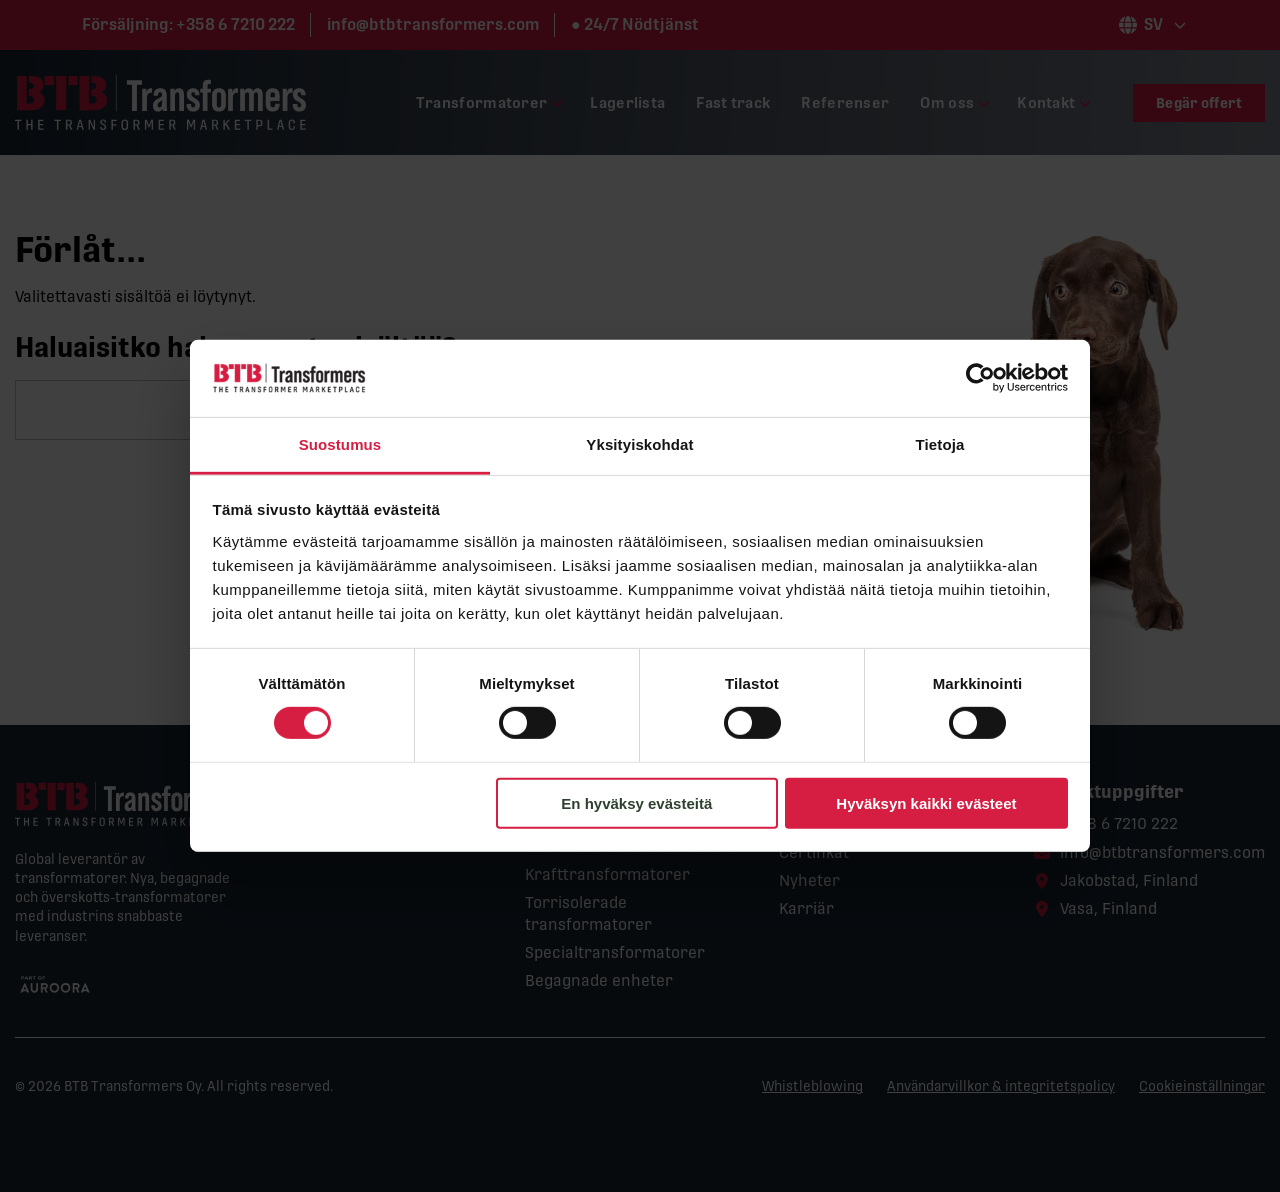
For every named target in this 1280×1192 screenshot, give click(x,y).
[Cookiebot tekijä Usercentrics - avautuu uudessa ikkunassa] (980, 378)
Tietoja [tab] (940, 444)
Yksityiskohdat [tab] (639, 444)
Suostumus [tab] (340, 444)
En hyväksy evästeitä (636, 802)
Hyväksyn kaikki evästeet (926, 802)
